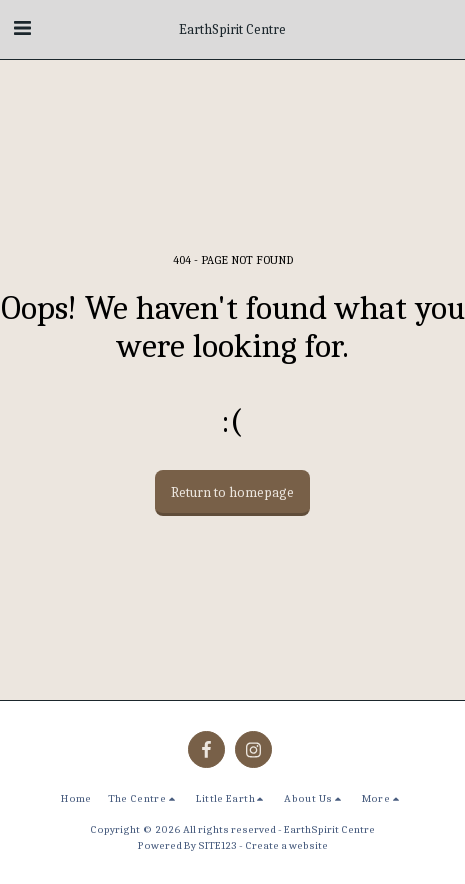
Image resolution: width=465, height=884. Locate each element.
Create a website (286, 845)
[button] (22, 28)
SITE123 (217, 845)
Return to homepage (232, 492)
